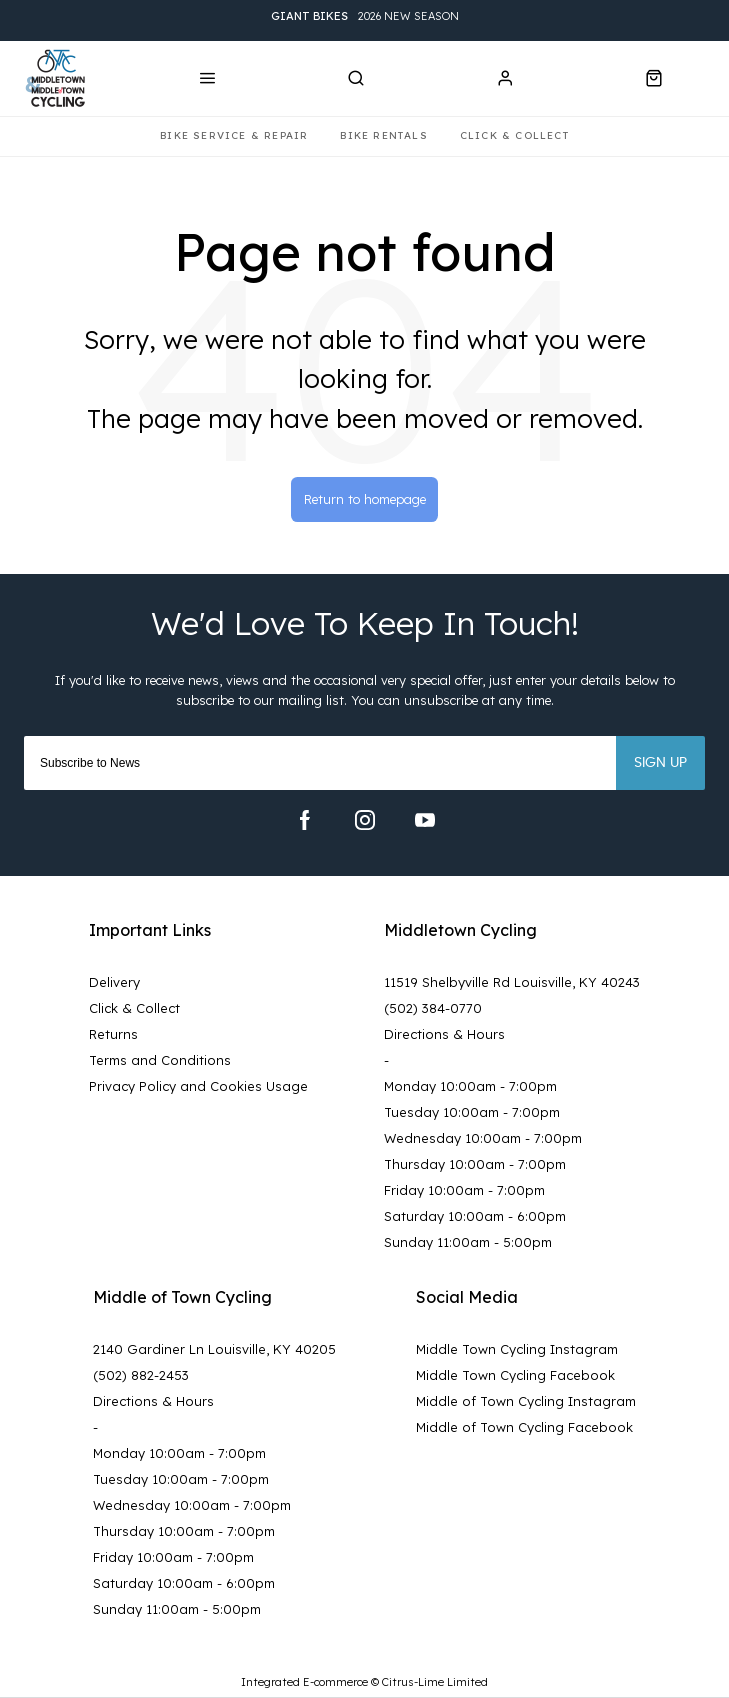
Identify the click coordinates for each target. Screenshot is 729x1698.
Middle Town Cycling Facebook (515, 1375)
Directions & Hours (444, 1034)
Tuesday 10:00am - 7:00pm (472, 1112)
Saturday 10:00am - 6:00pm (475, 1216)
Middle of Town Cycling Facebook (524, 1427)
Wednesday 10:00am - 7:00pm (483, 1138)
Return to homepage (365, 499)
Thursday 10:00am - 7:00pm (475, 1164)
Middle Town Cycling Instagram (517, 1349)
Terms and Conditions (160, 1060)
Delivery (114, 982)
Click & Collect (134, 1008)
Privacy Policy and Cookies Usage (198, 1086)
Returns (113, 1034)
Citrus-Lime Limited (435, 1682)
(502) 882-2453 (141, 1375)
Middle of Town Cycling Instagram (526, 1401)
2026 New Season (365, 16)
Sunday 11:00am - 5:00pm (468, 1242)
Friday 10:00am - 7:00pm (464, 1190)
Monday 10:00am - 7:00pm (470, 1086)
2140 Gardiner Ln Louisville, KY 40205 (214, 1349)
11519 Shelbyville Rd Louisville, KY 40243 (512, 982)
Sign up (660, 763)
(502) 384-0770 (433, 1008)
